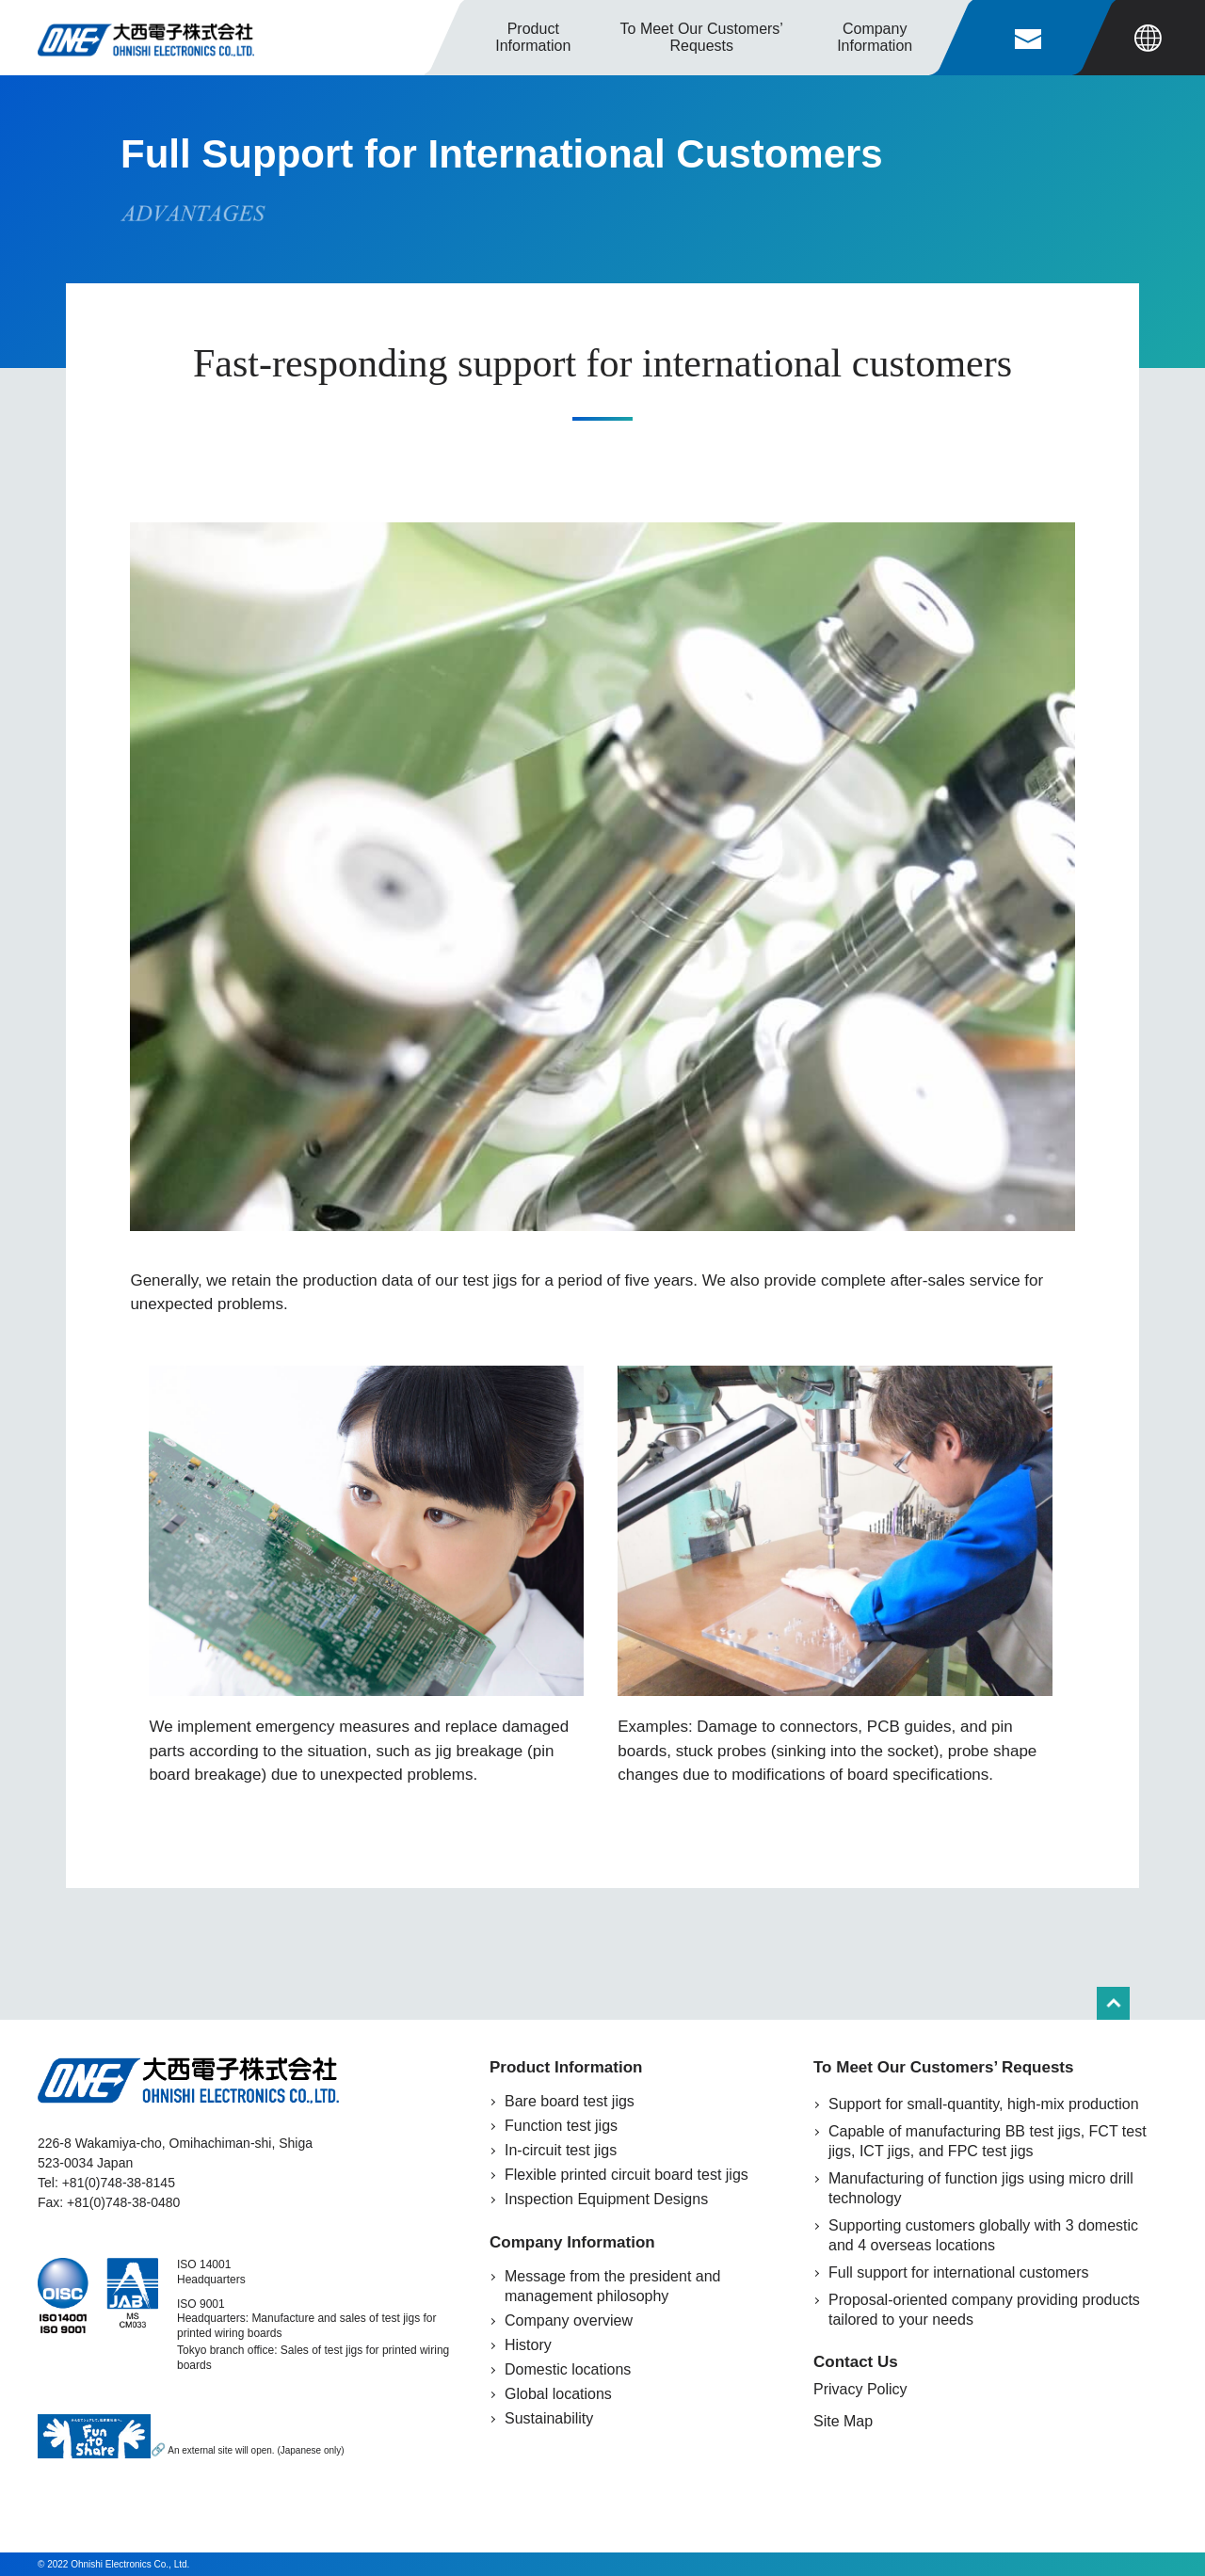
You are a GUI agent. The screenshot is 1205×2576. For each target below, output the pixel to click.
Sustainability (549, 2418)
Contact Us (855, 2362)
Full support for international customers (958, 2272)
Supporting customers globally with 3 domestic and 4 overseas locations (983, 2235)
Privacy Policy (860, 2389)
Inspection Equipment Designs (606, 2199)
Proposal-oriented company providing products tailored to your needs (984, 2310)
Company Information (572, 2242)
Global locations (558, 2394)
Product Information (532, 37)
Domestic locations (568, 2369)
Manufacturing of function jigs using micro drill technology (980, 2188)
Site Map (843, 2421)
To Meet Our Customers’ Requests (943, 2067)
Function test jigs (561, 2126)
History (528, 2345)
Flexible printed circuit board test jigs (626, 2175)
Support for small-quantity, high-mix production (983, 2104)
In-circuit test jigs (561, 2150)
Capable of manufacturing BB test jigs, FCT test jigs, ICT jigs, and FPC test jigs (987, 2141)
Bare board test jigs (570, 2101)
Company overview (569, 2320)
